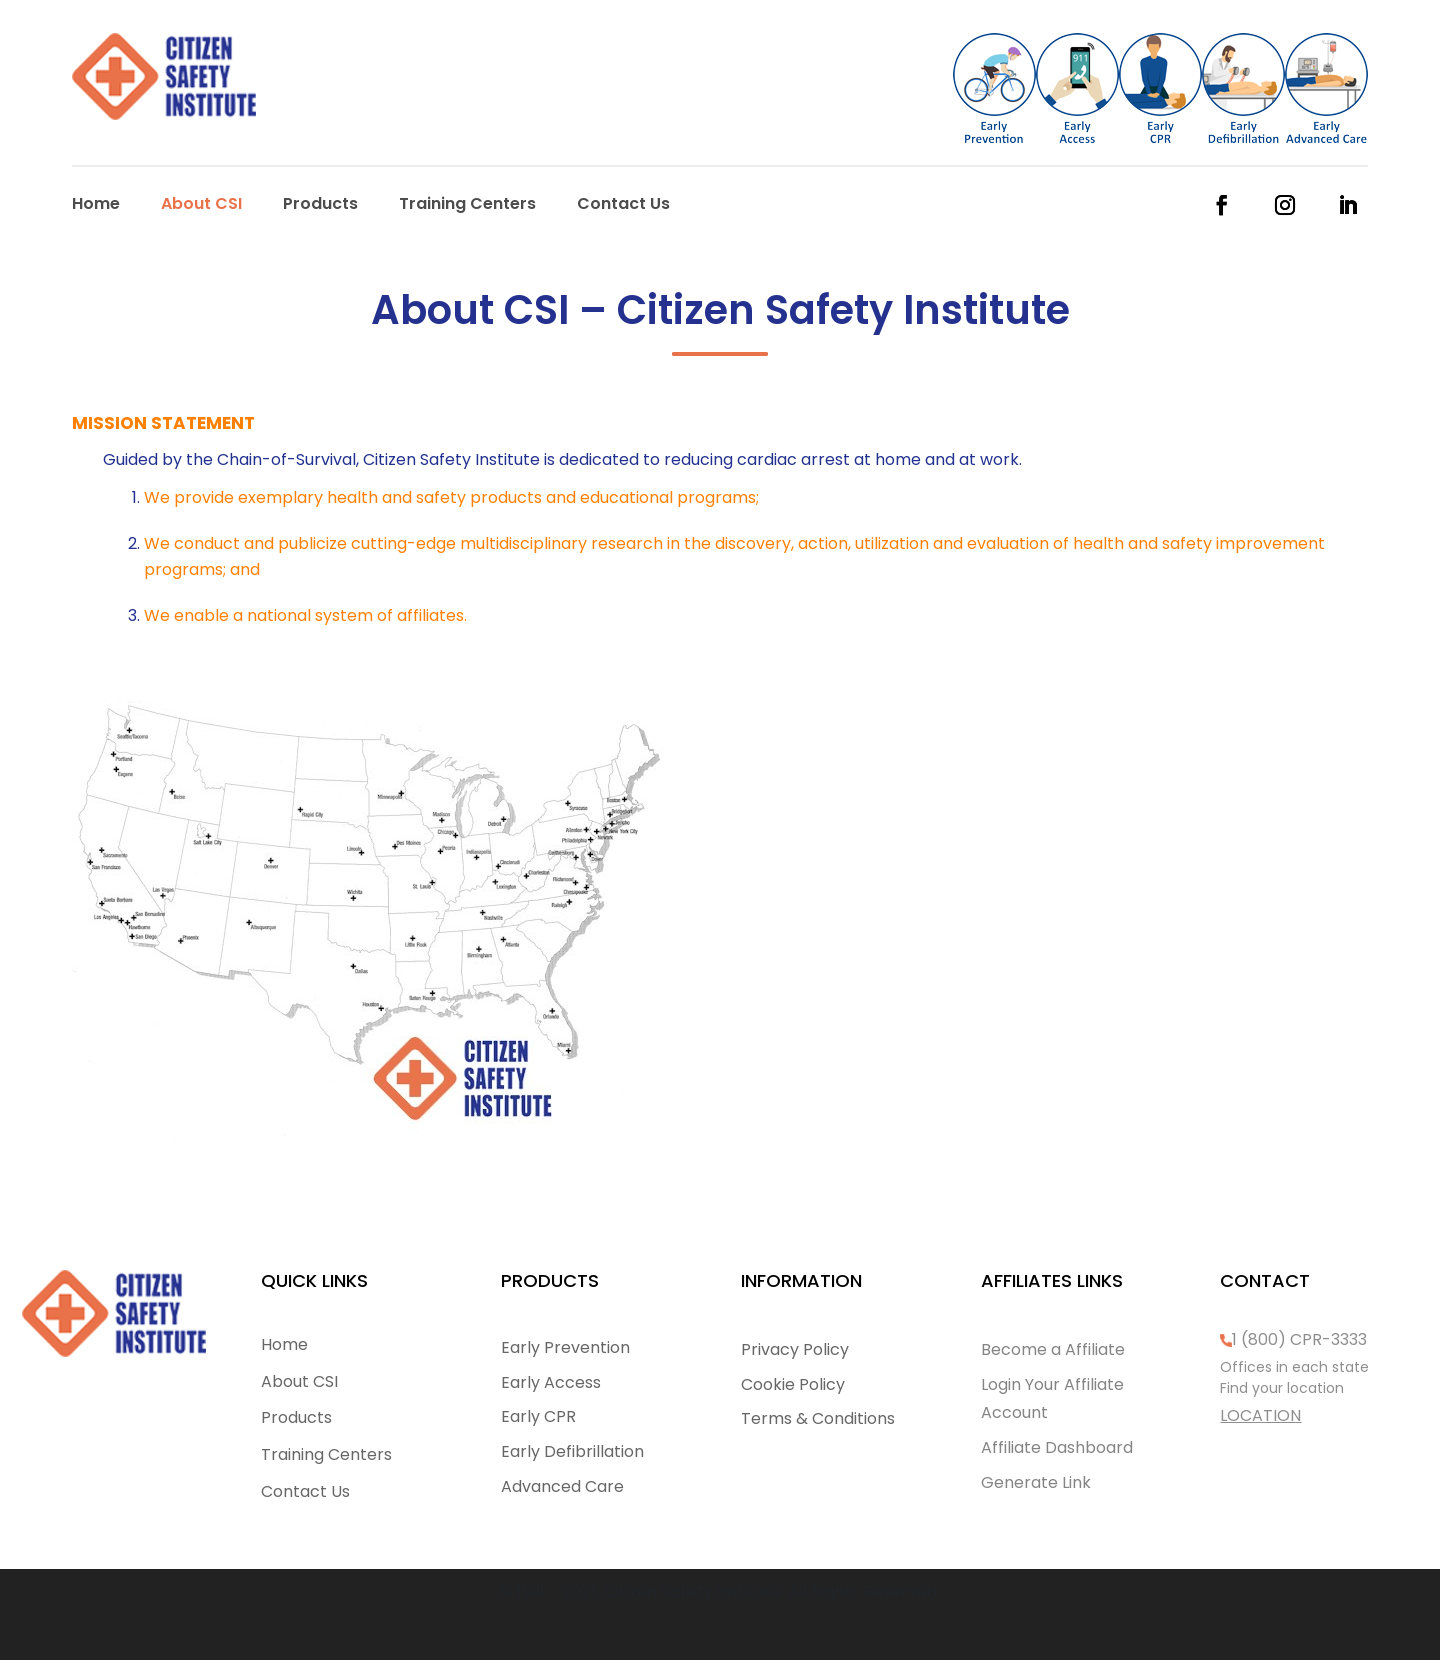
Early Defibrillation (572, 1451)
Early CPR (538, 1416)
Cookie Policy (793, 1384)
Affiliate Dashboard (1057, 1447)
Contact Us (623, 206)
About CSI (201, 206)
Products (320, 206)
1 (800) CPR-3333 (1299, 1339)
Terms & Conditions (818, 1418)
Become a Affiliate (1053, 1349)
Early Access (551, 1382)
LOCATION (1260, 1415)
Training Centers (467, 206)
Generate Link (1036, 1482)
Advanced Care (562, 1486)
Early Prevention (565, 1347)
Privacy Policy (795, 1349)
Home (96, 206)
